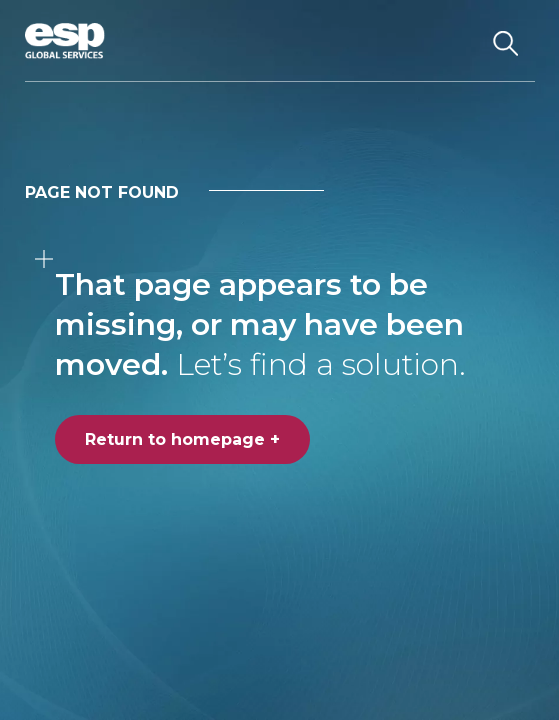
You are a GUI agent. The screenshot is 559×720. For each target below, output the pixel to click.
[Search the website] (506, 41)
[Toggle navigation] (454, 41)
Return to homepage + (182, 439)
